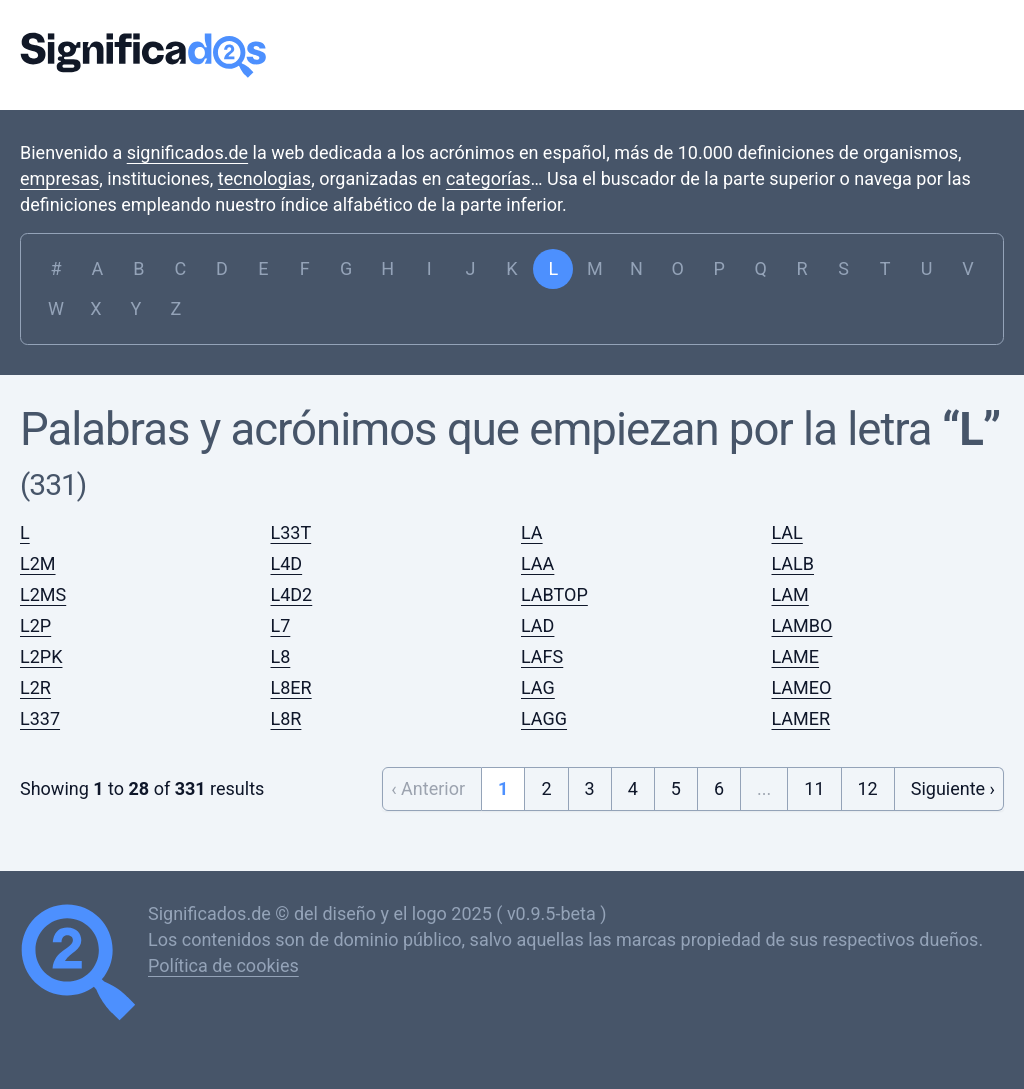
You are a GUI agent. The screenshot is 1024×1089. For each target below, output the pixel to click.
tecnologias (264, 178)
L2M (38, 563)
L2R (35, 687)
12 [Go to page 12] (868, 788)
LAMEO (802, 687)
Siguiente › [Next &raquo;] (953, 788)
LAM (790, 594)
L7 (281, 625)
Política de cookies (223, 965)
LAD (537, 625)
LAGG (544, 718)
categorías (488, 178)
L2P (35, 625)
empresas (59, 178)
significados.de (187, 152)
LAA (537, 563)
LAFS (542, 656)
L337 (40, 718)
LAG (538, 687)
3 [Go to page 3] (590, 788)
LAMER (801, 718)
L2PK (41, 656)
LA (532, 532)
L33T (291, 532)
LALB (793, 563)
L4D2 (292, 594)
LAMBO (802, 625)
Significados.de (143, 55)
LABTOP (554, 594)
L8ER (291, 687)
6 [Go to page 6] (719, 788)
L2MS (43, 594)
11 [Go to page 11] (814, 788)
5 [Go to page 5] (676, 788)
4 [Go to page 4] (633, 788)
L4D (287, 563)
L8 (281, 656)
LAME (796, 656)
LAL (787, 532)
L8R (286, 718)
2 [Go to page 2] (546, 788)
